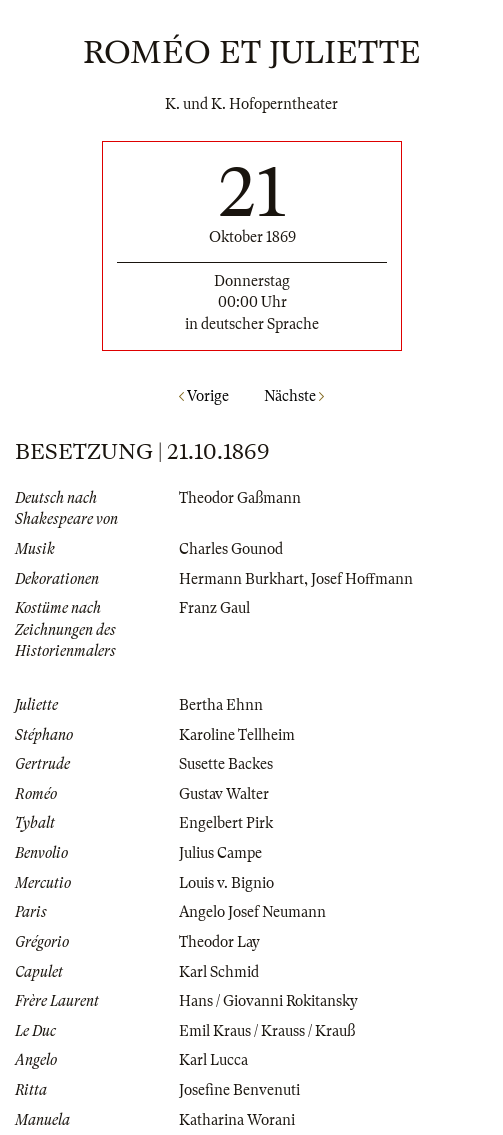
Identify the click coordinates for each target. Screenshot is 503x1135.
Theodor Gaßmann (240, 498)
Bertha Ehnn (221, 705)
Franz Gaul (214, 608)
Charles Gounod (231, 549)
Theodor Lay (219, 942)
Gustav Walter (224, 794)
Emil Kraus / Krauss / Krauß (267, 1031)
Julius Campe (220, 853)
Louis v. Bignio (226, 883)
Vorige (204, 396)
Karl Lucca (213, 1060)
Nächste (294, 396)
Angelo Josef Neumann (252, 912)
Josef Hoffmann (362, 579)
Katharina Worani (237, 1120)
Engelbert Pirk (226, 823)
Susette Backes (226, 764)
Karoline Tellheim (237, 735)
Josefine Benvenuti (239, 1090)
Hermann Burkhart (241, 579)
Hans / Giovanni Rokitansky (268, 1001)
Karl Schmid (219, 972)
